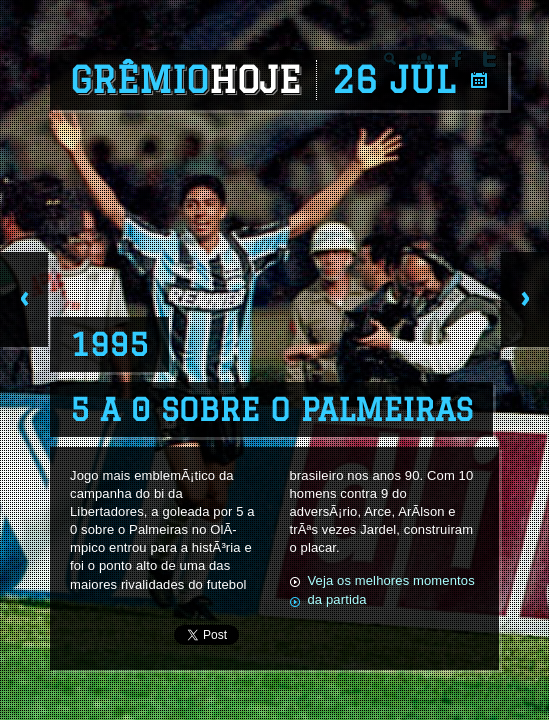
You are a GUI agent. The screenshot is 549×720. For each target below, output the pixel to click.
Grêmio (185, 80)
